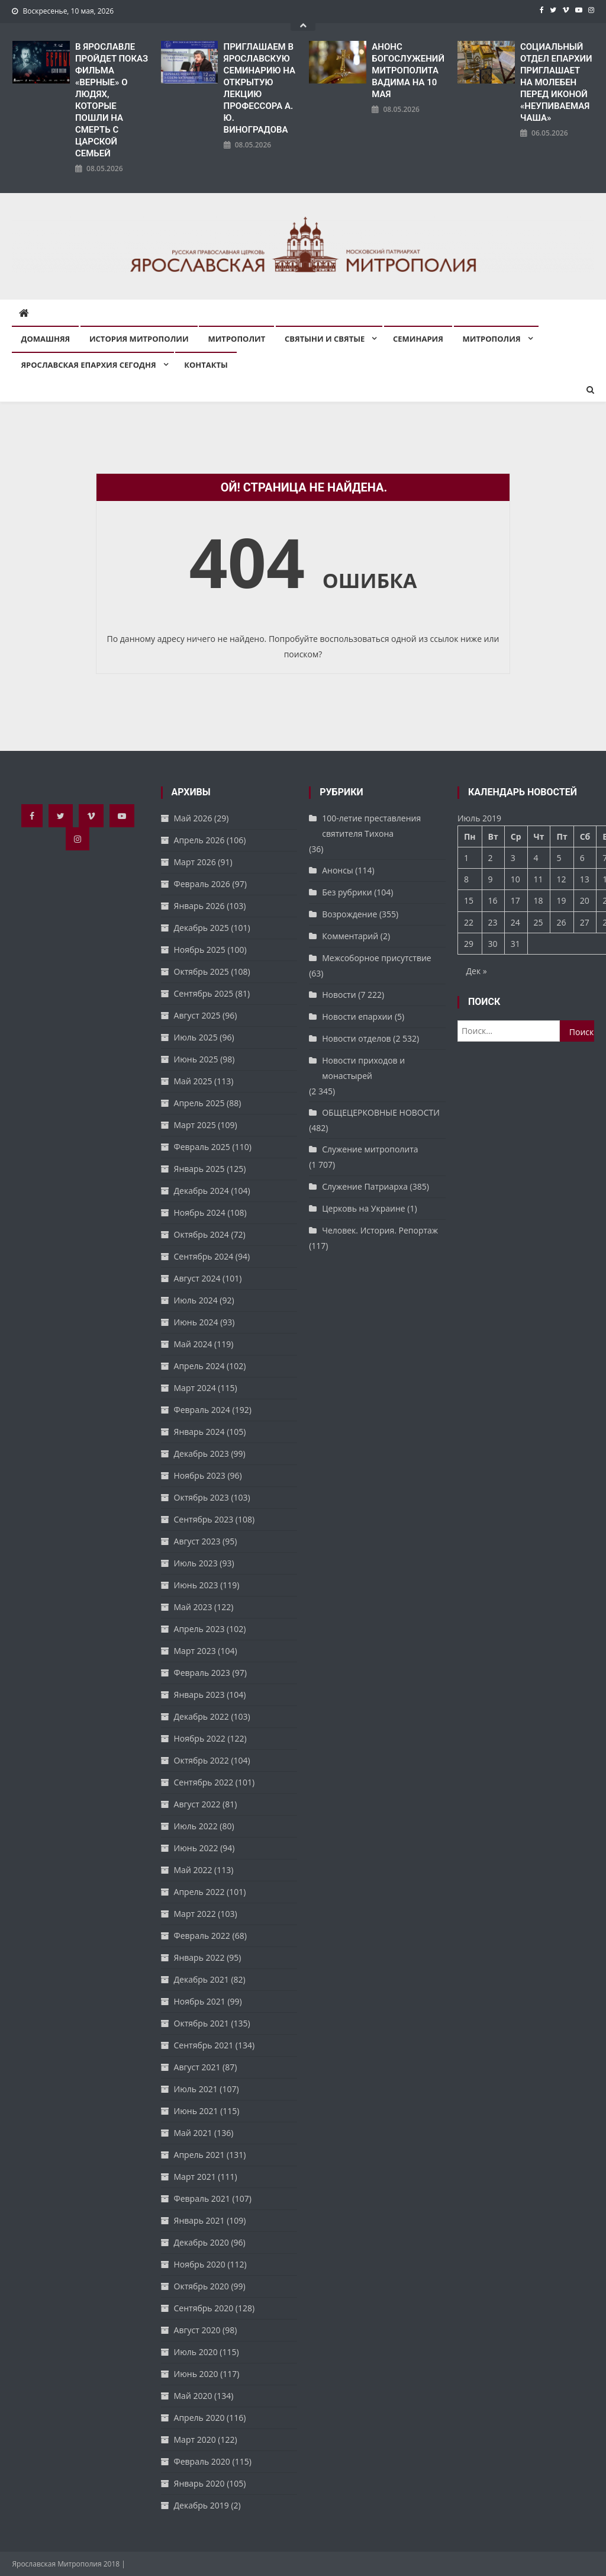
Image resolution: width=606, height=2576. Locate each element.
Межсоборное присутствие (376, 957)
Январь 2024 (199, 1431)
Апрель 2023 (199, 1628)
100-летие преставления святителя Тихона (371, 825)
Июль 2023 (196, 1563)
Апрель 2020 (199, 2417)
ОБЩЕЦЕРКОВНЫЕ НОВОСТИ (381, 1112)
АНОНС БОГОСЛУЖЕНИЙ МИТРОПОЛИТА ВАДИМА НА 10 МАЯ (408, 70)
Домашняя (45, 338)
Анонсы (337, 870)
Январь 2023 (199, 1694)
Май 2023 (193, 1607)
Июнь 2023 (196, 1585)
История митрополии (139, 338)
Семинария (418, 338)
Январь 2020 (199, 2483)
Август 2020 (197, 2330)
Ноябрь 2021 (199, 2001)
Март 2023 (195, 1650)
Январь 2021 (199, 2220)
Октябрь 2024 (201, 1234)
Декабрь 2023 (201, 1453)
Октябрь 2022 (201, 1760)
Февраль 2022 (202, 1935)
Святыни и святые (325, 338)
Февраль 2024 (202, 1409)
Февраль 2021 (202, 2198)
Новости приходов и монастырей (363, 1068)
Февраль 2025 (202, 1146)
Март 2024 (195, 1387)
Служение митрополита (370, 1149)
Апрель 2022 (199, 1891)
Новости (339, 994)
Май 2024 (193, 1344)
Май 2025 (193, 1081)
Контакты (206, 364)
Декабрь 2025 (201, 927)
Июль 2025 (196, 1037)
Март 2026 (195, 862)
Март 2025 (195, 1124)
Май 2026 (193, 818)
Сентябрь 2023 (204, 1519)
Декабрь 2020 (201, 2242)
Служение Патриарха (365, 1186)
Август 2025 (197, 1015)
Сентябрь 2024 (204, 1256)
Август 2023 (197, 1541)
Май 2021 (193, 2132)
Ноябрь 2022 (199, 1738)
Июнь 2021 (196, 2110)
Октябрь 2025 (201, 971)
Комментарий (350, 936)
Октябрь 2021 (201, 2023)
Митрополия (492, 338)
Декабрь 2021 (201, 1979)
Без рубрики (347, 892)
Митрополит (236, 338)
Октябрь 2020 (201, 2286)
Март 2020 (195, 2439)
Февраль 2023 (202, 1672)
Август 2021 (197, 2067)
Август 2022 (197, 1804)
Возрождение (349, 914)
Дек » (476, 971)
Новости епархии (357, 1016)
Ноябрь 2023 (199, 1475)
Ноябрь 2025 (199, 949)
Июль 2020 (196, 2351)
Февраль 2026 (202, 883)
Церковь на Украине (363, 1208)
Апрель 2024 (199, 1365)
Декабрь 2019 (201, 2505)
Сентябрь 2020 (204, 2308)
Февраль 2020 (202, 2461)
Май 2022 (193, 1869)
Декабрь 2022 (201, 1716)
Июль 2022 (196, 1826)
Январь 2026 (199, 905)
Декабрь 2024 (201, 1190)
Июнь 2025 (196, 1059)
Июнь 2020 (196, 2373)
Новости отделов (356, 1038)
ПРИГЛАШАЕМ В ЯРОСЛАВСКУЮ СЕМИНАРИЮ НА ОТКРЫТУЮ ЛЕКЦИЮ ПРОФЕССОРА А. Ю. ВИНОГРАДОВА (259, 88)
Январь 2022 (199, 1957)
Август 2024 (197, 1278)
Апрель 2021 (199, 2154)
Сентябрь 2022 (204, 1782)
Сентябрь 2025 (204, 993)
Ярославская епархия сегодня (88, 364)
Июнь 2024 (196, 1322)
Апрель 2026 (199, 840)
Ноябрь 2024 (199, 1212)
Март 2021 (195, 2176)
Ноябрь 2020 (199, 2264)
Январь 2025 (199, 1168)
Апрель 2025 (199, 1103)
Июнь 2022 (196, 1848)
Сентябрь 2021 (204, 2045)
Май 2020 (193, 2395)
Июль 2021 (196, 2089)
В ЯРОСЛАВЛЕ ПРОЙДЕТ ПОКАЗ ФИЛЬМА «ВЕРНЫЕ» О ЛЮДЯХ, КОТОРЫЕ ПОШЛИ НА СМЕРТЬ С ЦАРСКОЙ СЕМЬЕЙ (111, 100)
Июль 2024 (196, 1300)
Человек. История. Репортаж (380, 1230)
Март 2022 (195, 1913)
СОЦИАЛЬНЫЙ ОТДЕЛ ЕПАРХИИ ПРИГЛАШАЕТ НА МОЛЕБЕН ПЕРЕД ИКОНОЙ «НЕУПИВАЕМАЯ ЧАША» (556, 82)
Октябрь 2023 (201, 1497)
